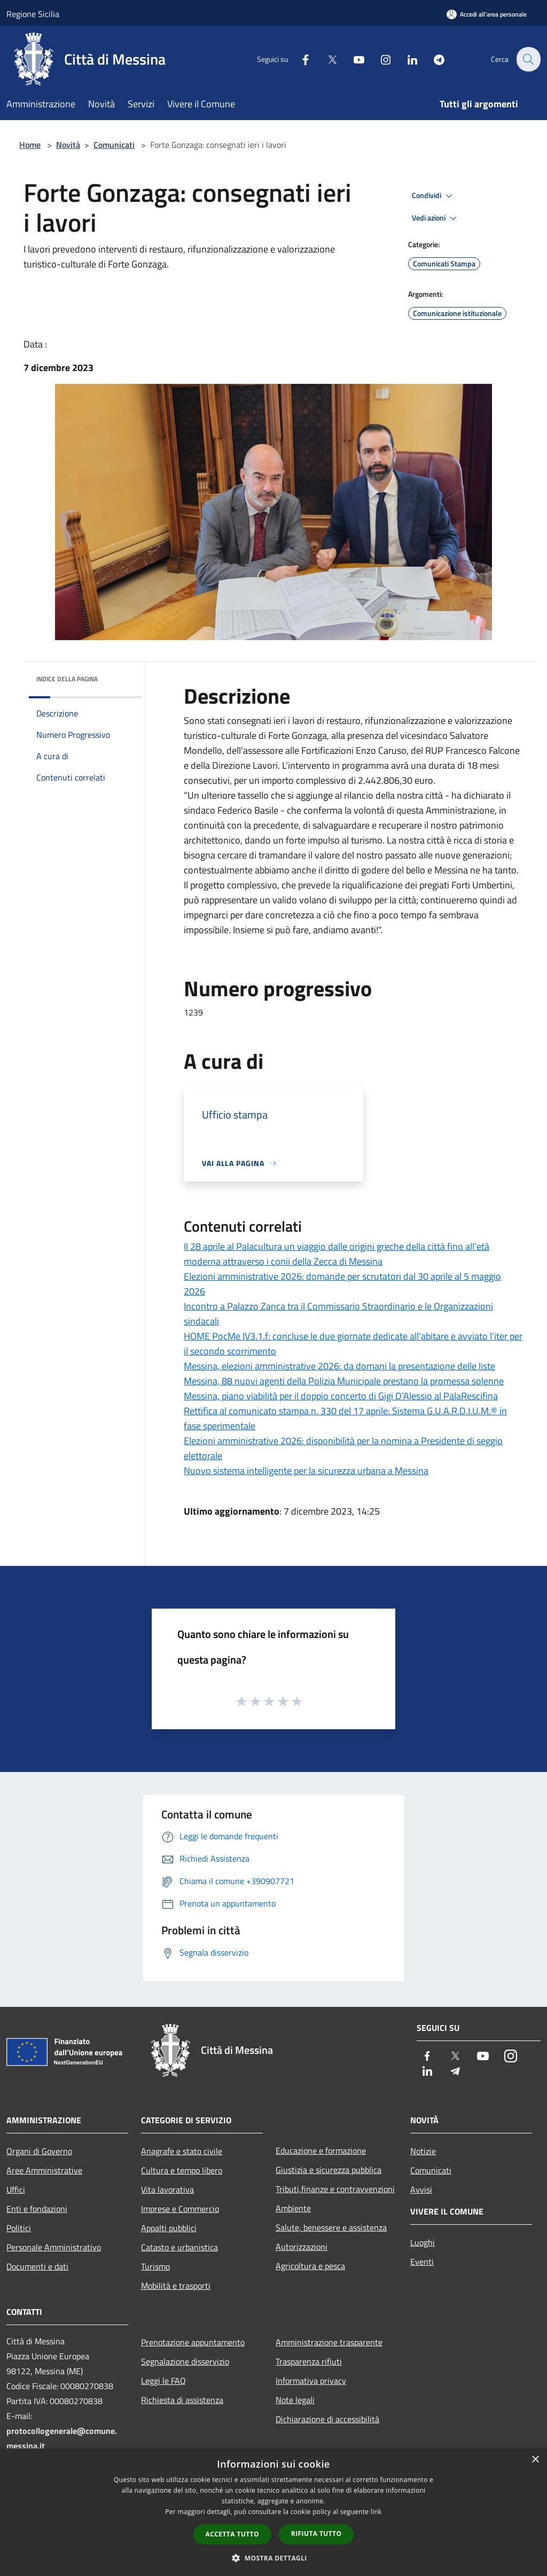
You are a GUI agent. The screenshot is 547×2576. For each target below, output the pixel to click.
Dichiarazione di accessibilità (327, 2419)
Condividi (434, 196)
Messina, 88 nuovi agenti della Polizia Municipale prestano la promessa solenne (344, 1381)
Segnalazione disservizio (185, 2361)
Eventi (422, 2261)
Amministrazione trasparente (329, 2342)
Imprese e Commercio (180, 2208)
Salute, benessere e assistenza (331, 2227)
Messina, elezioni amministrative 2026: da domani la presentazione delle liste (339, 1366)
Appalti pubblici (169, 2227)
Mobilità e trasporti (175, 2285)
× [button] (535, 2460)
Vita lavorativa (167, 2189)
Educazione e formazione (321, 2150)
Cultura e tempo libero (181, 2170)
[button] (273, 2558)
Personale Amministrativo (53, 2247)
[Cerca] (528, 59)
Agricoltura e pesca (310, 2265)
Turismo (155, 2266)
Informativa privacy (311, 2380)
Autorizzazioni (301, 2246)
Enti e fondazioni (36, 2208)
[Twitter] (326, 59)
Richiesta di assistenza (182, 2399)
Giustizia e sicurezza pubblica (328, 2169)
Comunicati (114, 144)
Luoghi (422, 2242)
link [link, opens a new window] (376, 2511)
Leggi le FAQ (163, 2380)
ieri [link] (280, 720)
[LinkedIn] (406, 59)
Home (30, 144)
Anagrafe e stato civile (181, 2151)
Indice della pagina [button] (67, 679)
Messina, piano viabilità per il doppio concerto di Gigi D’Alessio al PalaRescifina (341, 1396)
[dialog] (273, 2512)
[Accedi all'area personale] (487, 14)
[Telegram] (432, 59)
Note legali (295, 2399)
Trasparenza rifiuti (309, 2361)
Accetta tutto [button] (232, 2534)
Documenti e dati (37, 2266)
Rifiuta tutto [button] (316, 2533)
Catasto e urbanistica (179, 2247)
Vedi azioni (436, 218)
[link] (280, 720)
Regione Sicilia (32, 13)
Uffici (15, 2189)
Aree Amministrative (44, 2170)
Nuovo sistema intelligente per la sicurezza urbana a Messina (306, 1470)
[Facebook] (299, 59)
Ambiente (293, 2208)
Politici (18, 2227)
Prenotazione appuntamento (193, 2342)
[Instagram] (379, 59)
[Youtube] (352, 59)
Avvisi (421, 2189)
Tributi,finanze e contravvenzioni (335, 2189)
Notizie (423, 2151)
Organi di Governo (39, 2151)
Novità (68, 144)
